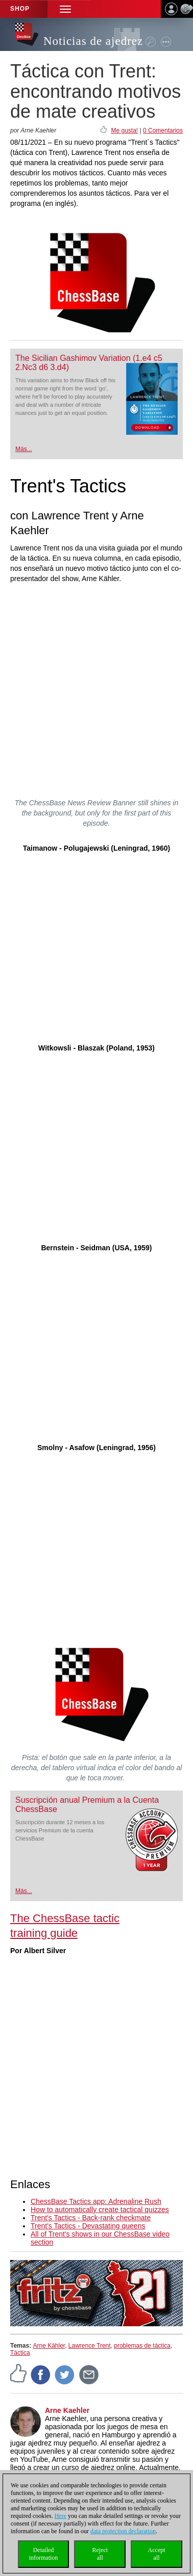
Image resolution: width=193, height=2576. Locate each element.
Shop (20, 8)
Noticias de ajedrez (93, 41)
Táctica (20, 2352)
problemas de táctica (142, 2345)
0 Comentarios (163, 130)
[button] (65, 9)
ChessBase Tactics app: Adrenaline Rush (96, 2201)
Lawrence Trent (89, 2345)
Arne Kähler (49, 2345)
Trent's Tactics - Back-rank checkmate (91, 2218)
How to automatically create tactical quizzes (100, 2209)
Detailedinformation (43, 2553)
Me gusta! (124, 130)
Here (60, 2515)
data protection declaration (123, 2531)
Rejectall (100, 2553)
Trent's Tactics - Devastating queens (88, 2226)
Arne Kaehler (67, 2410)
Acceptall (156, 2553)
